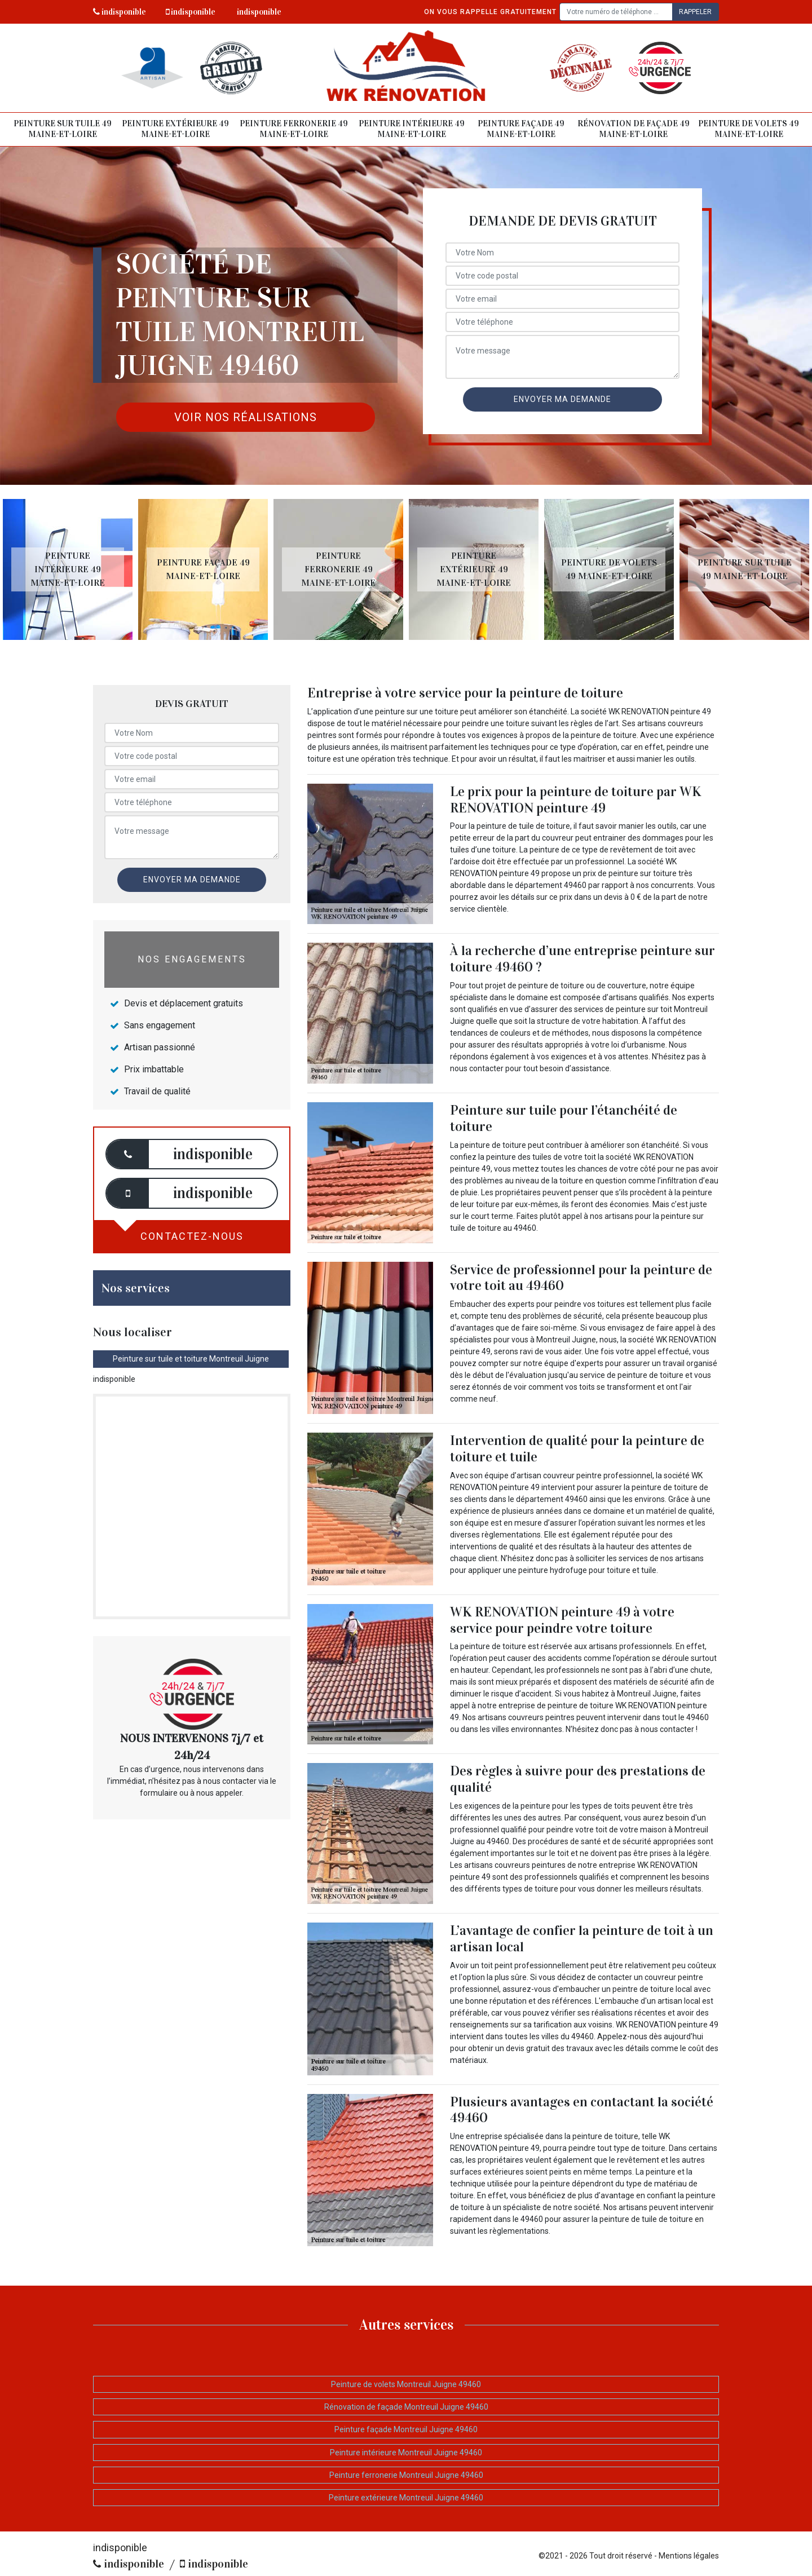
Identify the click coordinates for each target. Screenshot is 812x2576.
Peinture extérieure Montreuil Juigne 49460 (406, 2497)
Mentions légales (689, 2555)
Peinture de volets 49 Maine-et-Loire (748, 129)
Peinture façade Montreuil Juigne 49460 (406, 2429)
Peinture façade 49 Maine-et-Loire (521, 129)
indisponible (119, 12)
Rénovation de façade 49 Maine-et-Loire (633, 129)
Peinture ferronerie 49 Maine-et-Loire (294, 129)
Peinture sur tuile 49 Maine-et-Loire (63, 129)
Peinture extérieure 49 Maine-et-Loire (175, 129)
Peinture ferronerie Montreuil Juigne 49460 (406, 2475)
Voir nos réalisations (245, 417)
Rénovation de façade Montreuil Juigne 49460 (406, 2406)
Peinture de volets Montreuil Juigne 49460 (406, 2384)
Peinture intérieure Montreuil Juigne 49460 (406, 2452)
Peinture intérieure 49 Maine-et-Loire (412, 129)
